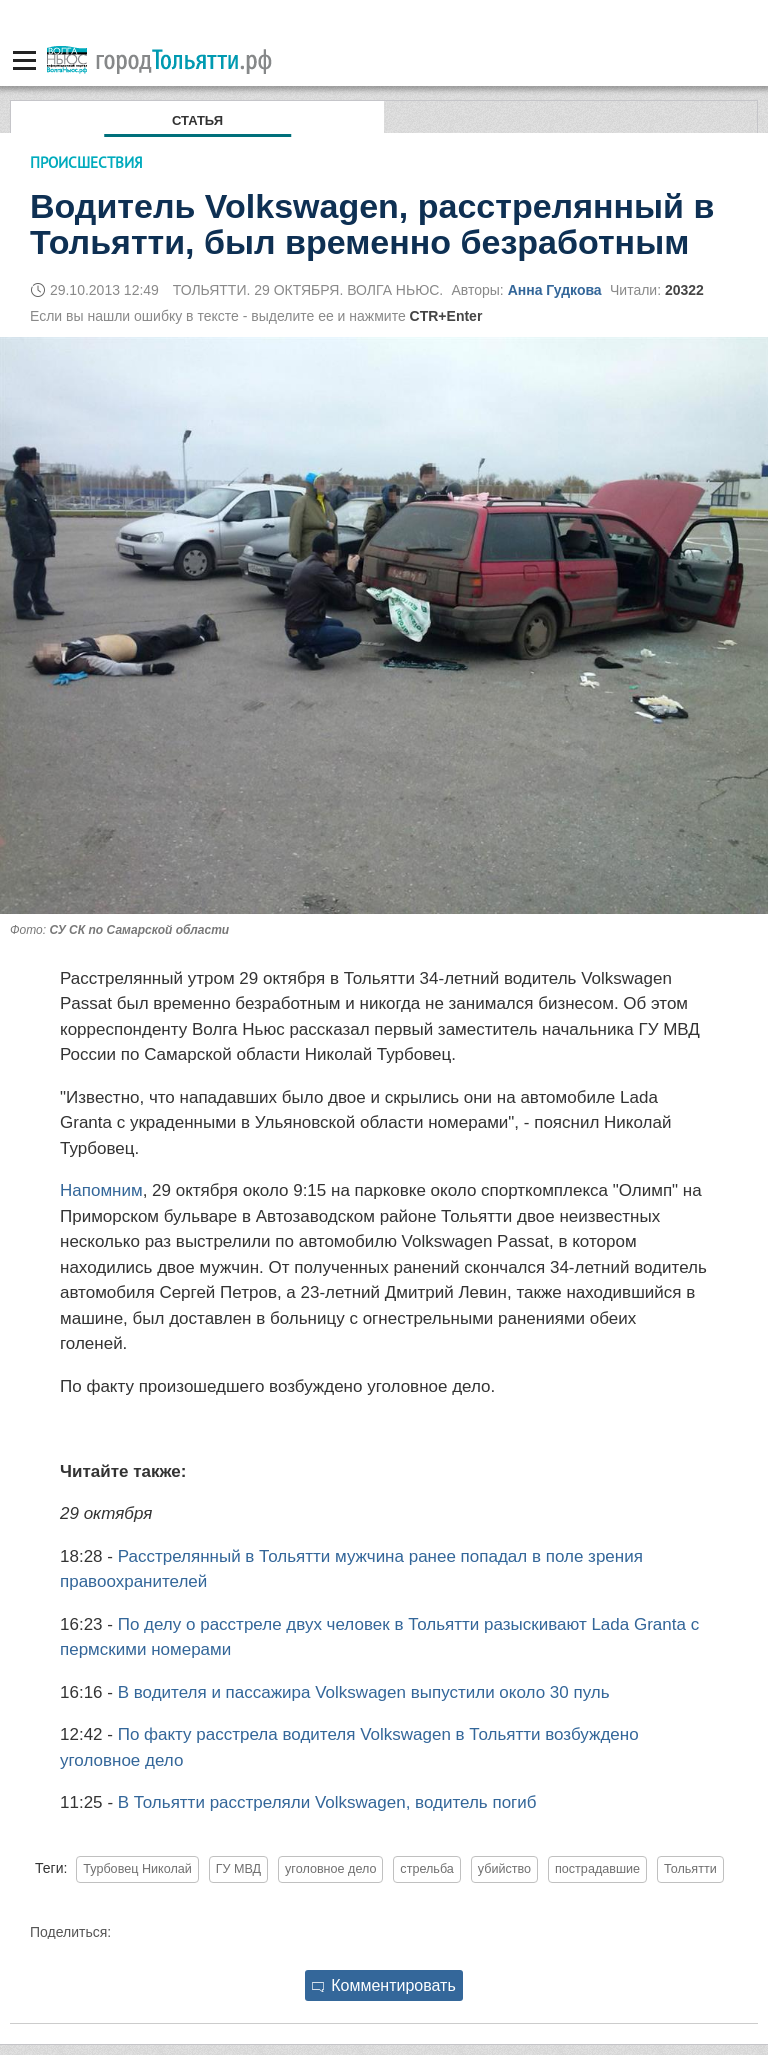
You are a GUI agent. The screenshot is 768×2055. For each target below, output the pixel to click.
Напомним (101, 1190)
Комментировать (384, 1985)
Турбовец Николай (137, 1869)
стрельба (427, 1869)
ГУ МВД (238, 1869)
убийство (504, 1869)
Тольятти (690, 1869)
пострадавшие (597, 1869)
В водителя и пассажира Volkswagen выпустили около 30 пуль (364, 1692)
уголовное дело (330, 1869)
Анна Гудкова (555, 290)
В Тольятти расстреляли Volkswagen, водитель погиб (327, 1802)
